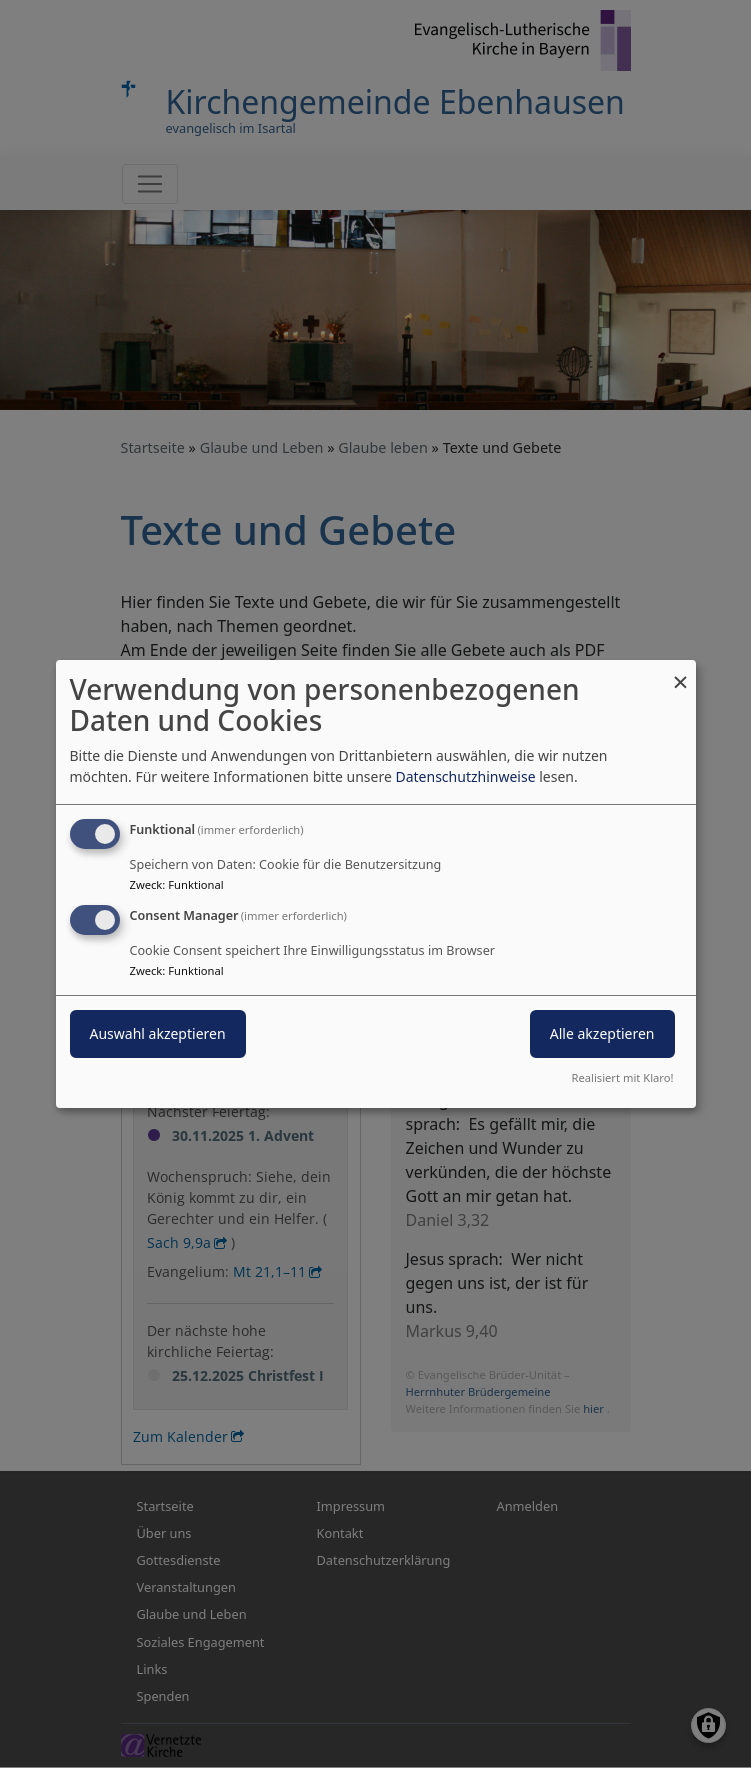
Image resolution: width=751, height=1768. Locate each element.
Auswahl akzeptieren (158, 1033)
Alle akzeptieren (602, 1033)
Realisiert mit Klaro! (623, 1077)
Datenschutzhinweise (465, 776)
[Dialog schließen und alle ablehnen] (681, 672)
